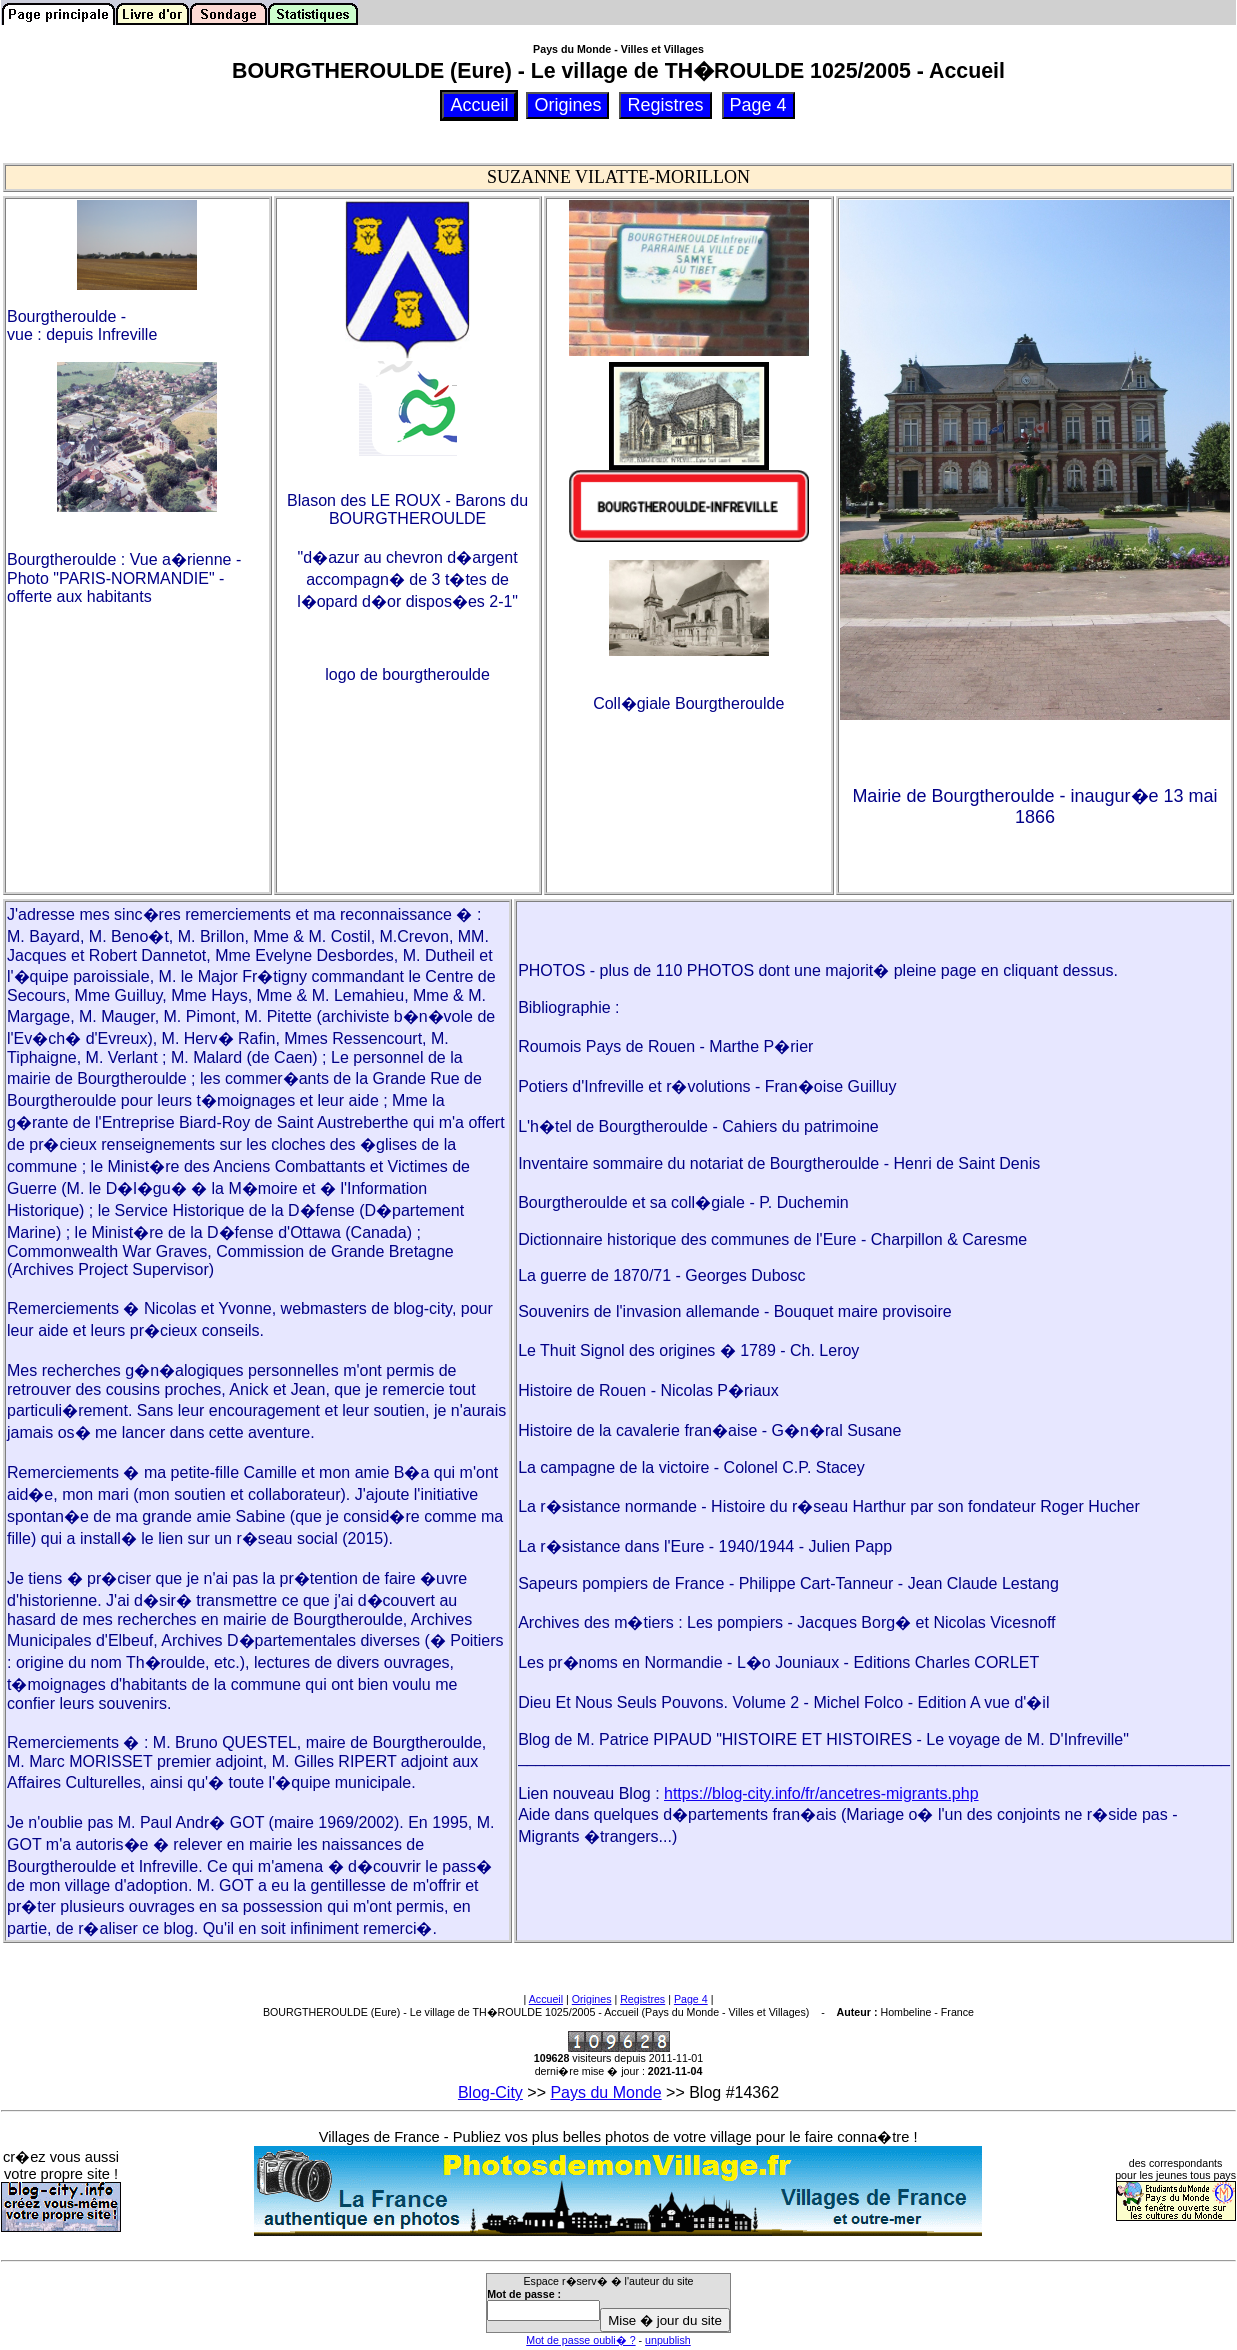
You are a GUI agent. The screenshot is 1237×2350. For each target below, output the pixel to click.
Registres (642, 1999)
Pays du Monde (605, 2092)
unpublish (668, 2340)
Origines (592, 1999)
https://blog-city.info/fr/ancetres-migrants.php (821, 1793)
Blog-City (490, 2092)
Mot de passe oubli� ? (580, 2340)
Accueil (546, 1999)
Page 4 (691, 1999)
